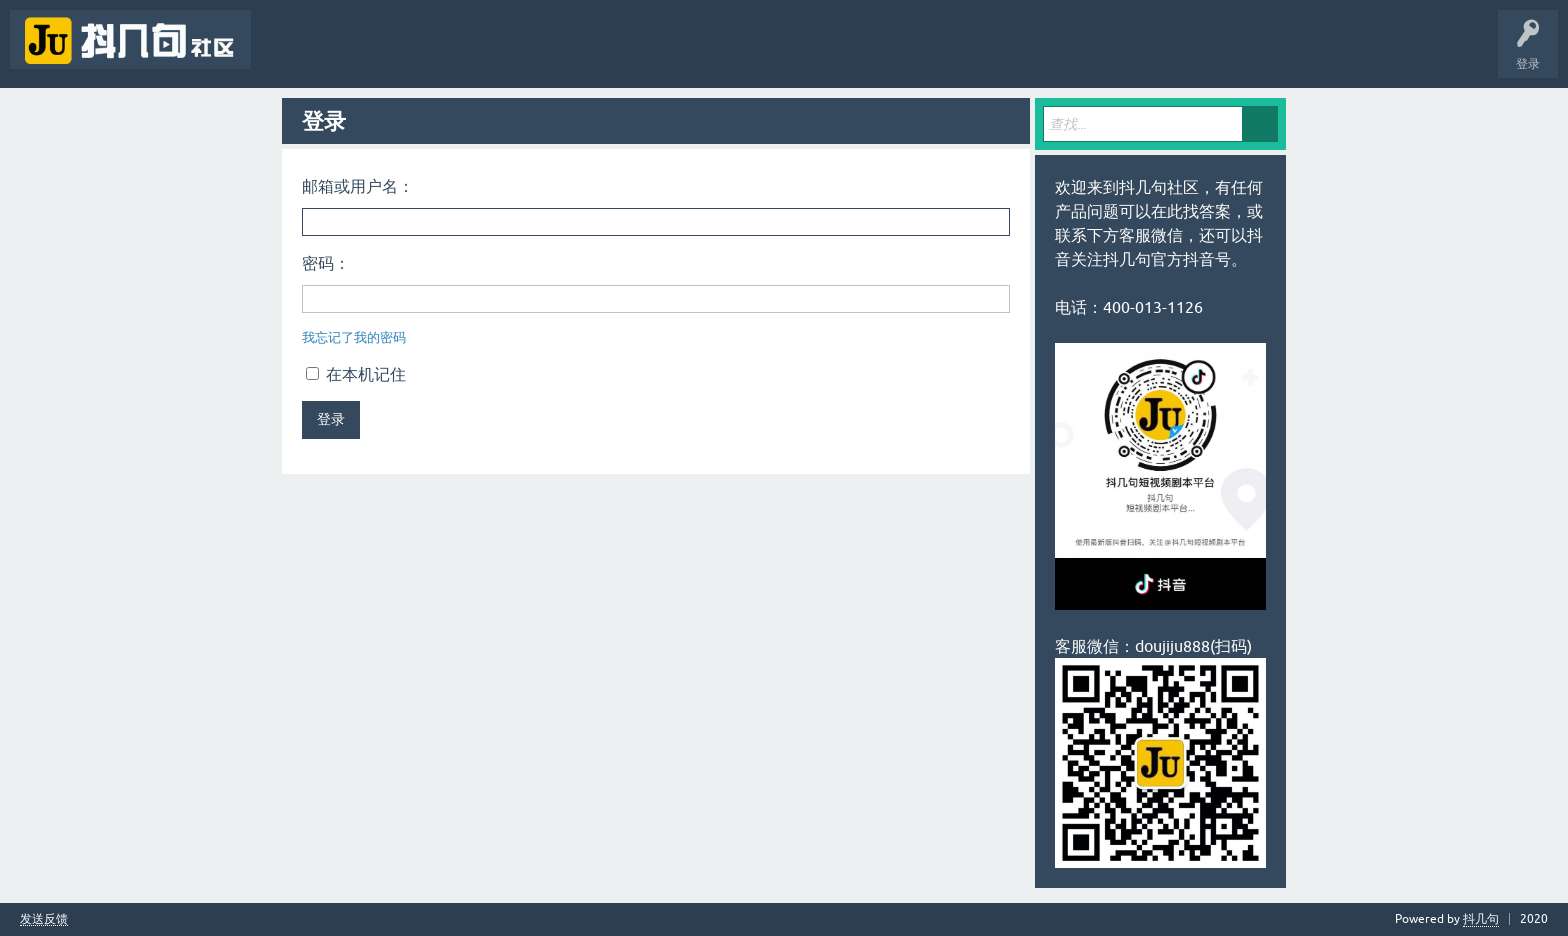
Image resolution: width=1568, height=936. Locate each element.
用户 (472, 54)
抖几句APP (687, 54)
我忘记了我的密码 (354, 337)
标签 (410, 54)
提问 (534, 54)
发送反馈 (44, 919)
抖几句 (1481, 919)
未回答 (348, 54)
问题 (286, 54)
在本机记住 (356, 374)
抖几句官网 (606, 54)
